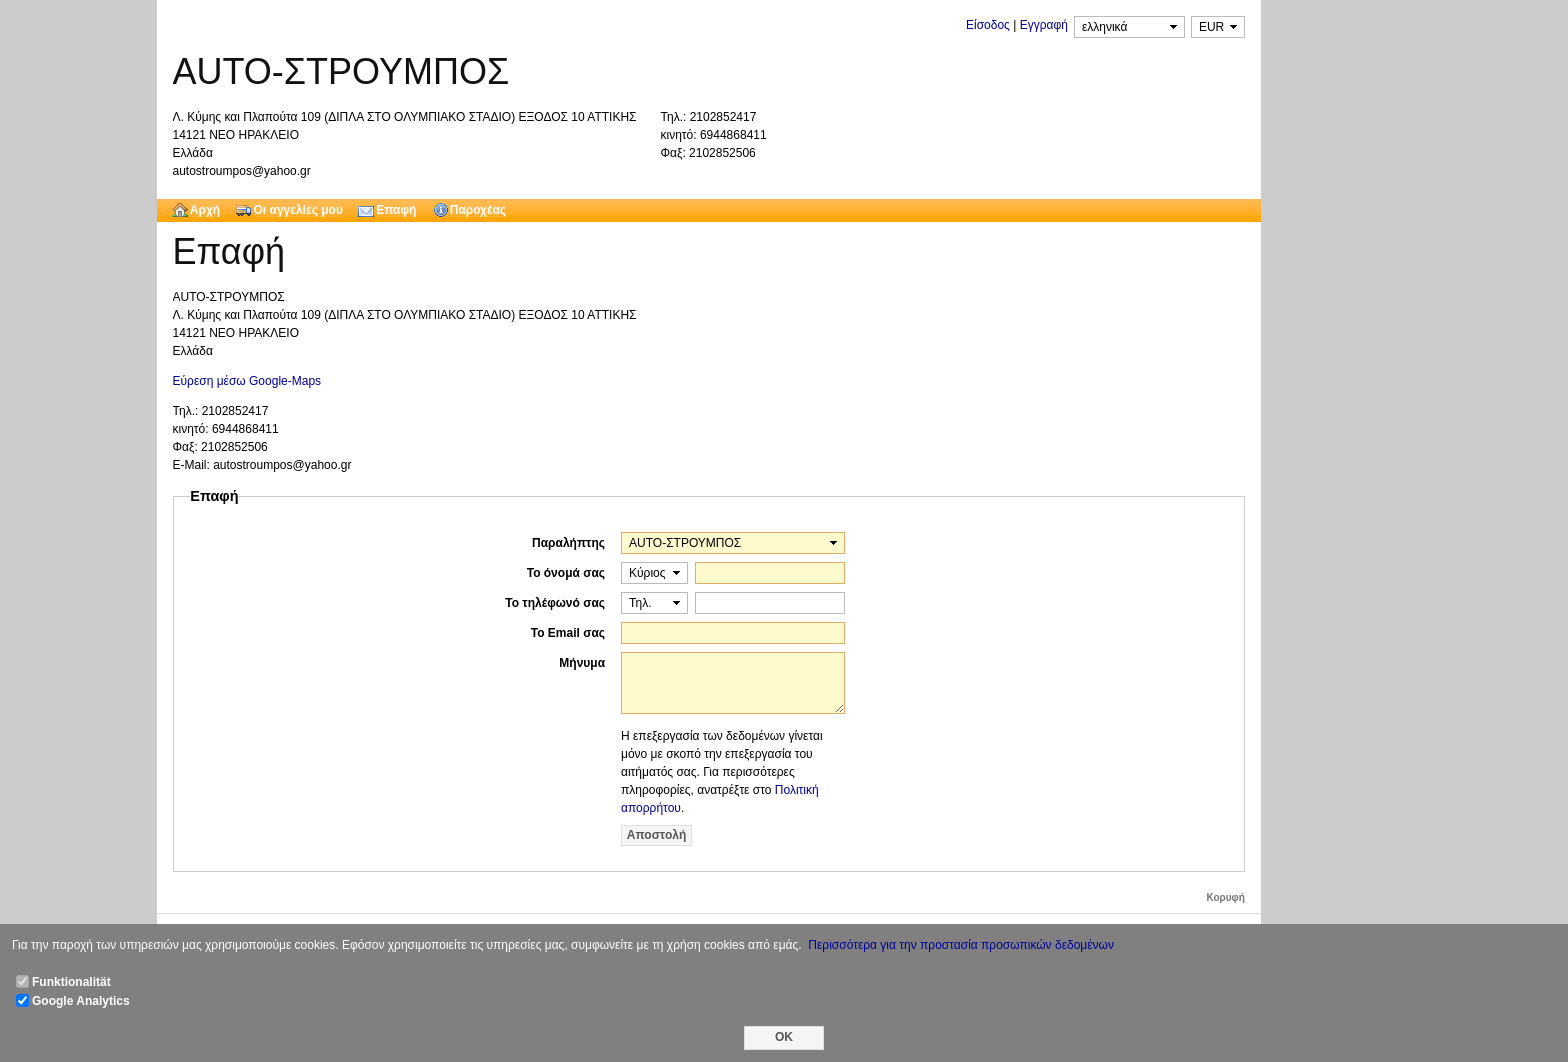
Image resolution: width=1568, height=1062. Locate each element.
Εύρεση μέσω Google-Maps (247, 381)
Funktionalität (71, 982)
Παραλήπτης (568, 543)
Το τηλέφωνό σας (555, 603)
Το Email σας (568, 633)
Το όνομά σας (566, 573)
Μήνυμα (582, 663)
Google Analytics (81, 1001)
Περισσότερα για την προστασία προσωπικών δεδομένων (961, 945)
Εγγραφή (1044, 25)
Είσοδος (988, 25)
